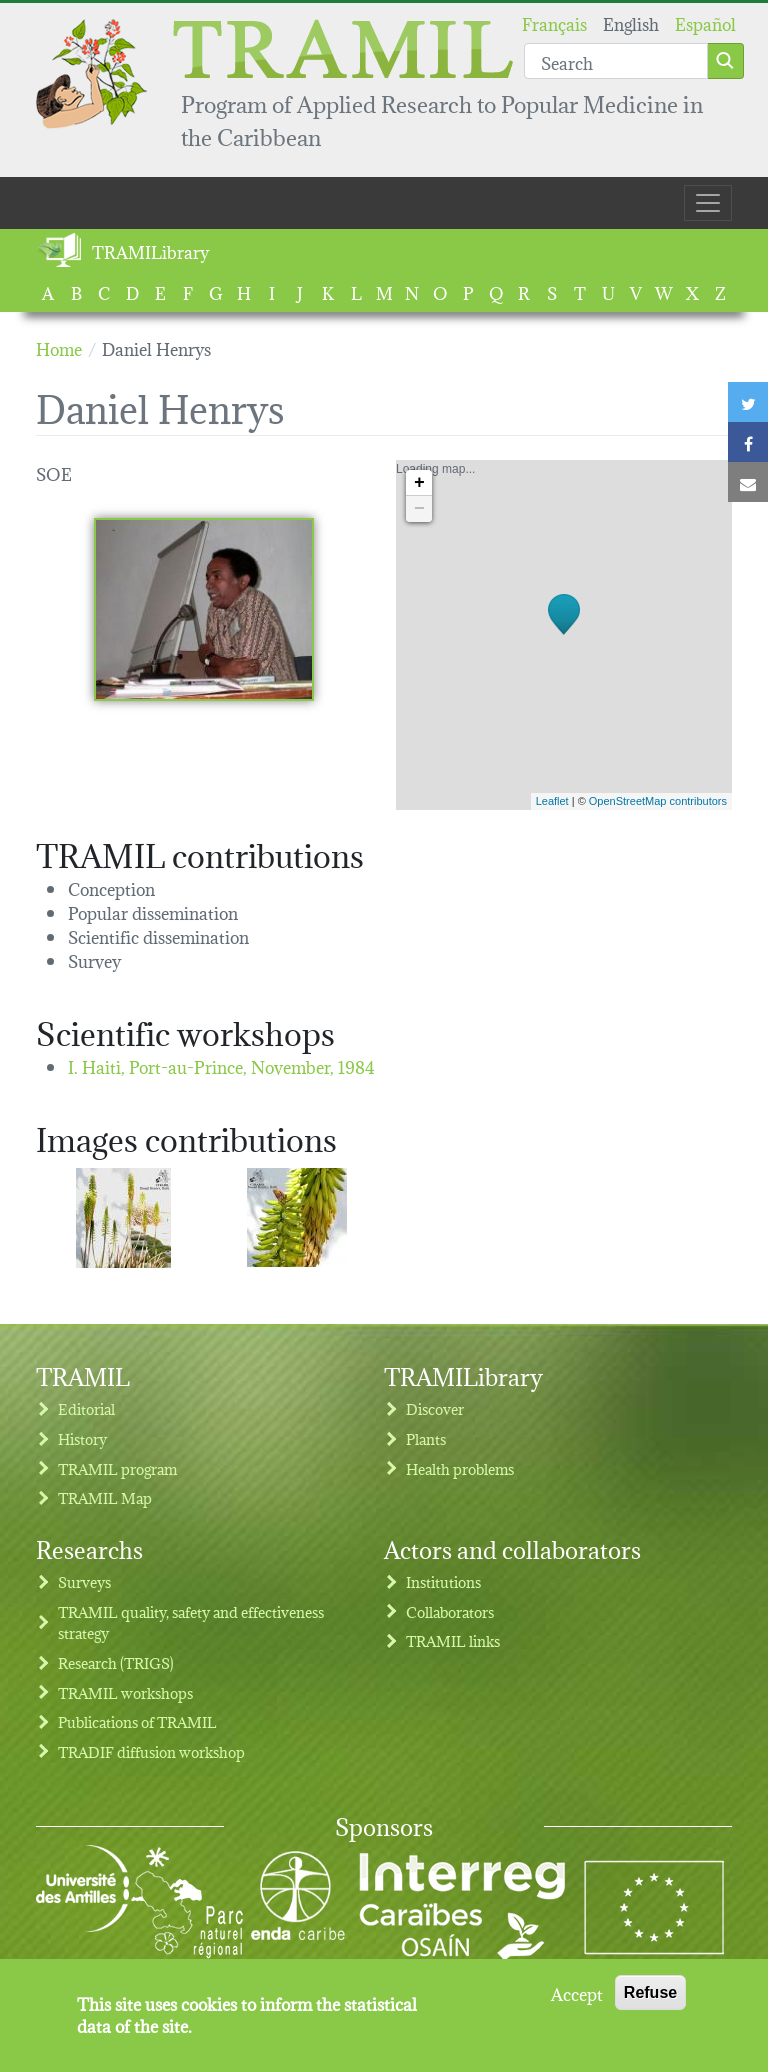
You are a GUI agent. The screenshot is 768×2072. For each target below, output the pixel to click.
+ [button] (419, 483)
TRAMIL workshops (125, 1692)
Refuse (650, 2001)
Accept (577, 2002)
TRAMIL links (453, 1640)
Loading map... (561, 635)
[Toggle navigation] (708, 203)
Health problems (460, 1468)
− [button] (419, 509)
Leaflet (552, 801)
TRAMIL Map (105, 1497)
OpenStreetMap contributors (658, 801)
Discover (435, 1408)
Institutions (443, 1581)
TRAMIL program (117, 1468)
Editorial (86, 1408)
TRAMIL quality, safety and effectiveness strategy (191, 1622)
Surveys (84, 1581)
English (631, 22)
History (82, 1438)
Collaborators (450, 1611)
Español (705, 22)
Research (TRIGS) (116, 1662)
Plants (426, 1438)
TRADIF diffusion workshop (151, 1751)
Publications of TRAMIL (137, 1721)
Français (554, 22)
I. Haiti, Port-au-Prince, (221, 1065)
